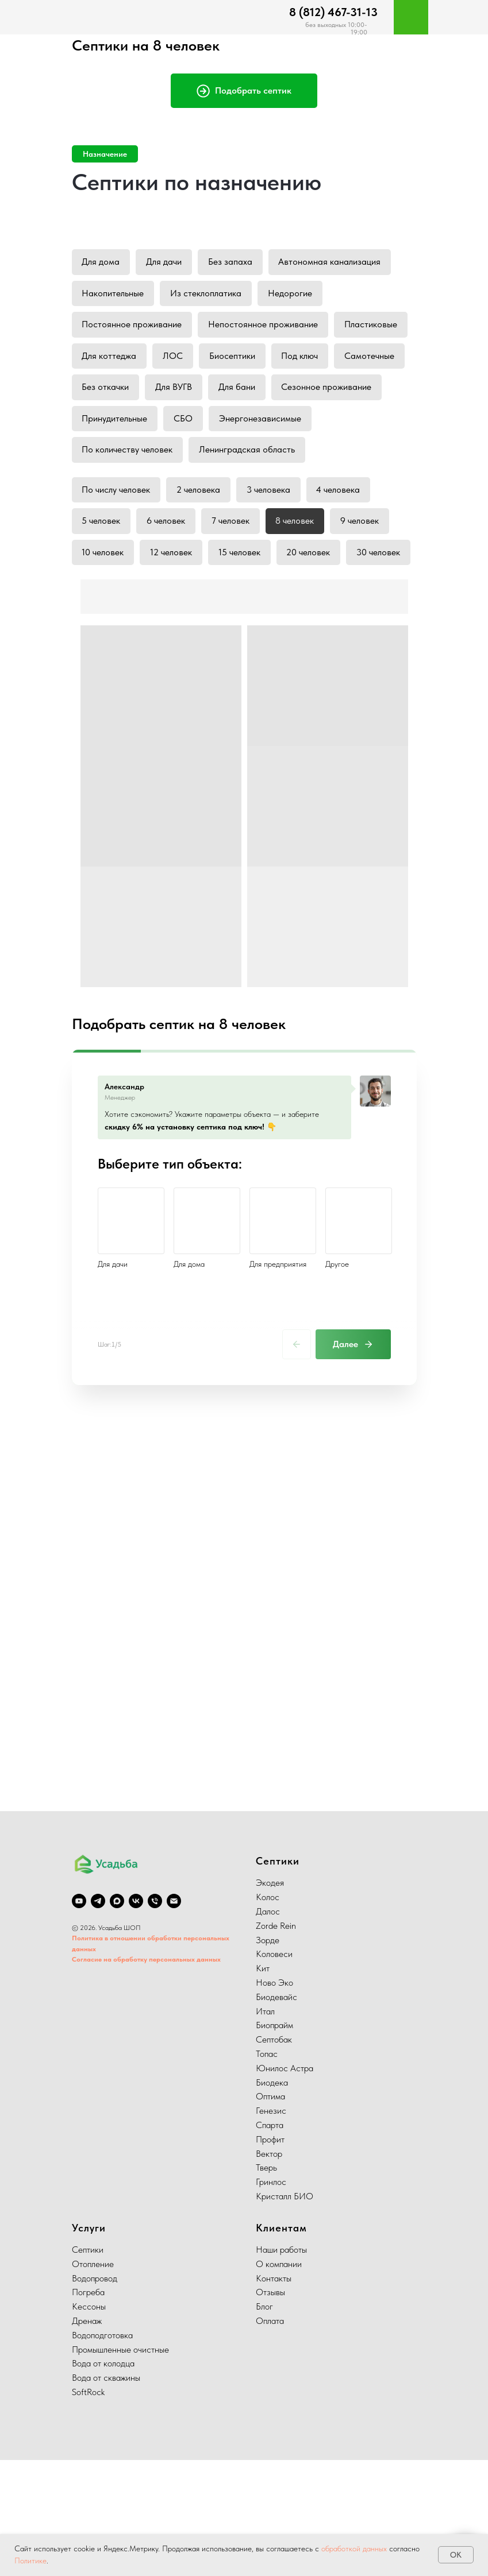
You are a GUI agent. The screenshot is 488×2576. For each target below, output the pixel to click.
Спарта (269, 2241)
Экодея (270, 1999)
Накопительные (114, 294)
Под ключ (101, 393)
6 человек (168, 564)
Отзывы (270, 2408)
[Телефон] (155, 2017)
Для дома (102, 262)
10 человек (104, 596)
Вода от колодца (103, 2479)
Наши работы (281, 2366)
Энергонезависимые (124, 457)
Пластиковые (109, 360)
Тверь (266, 2284)
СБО (367, 425)
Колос (267, 2013)
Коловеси (274, 2070)
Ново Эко (274, 2099)
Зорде (267, 2056)
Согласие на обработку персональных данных (146, 2076)
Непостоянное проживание (265, 327)
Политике (30, 2560)
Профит (270, 2255)
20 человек (313, 596)
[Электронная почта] (174, 2017)
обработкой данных (354, 2548)
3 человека (272, 532)
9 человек (366, 564)
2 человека (200, 532)
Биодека (272, 2198)
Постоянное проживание (133, 327)
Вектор (269, 2269)
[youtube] (79, 2017)
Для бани (101, 425)
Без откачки (248, 393)
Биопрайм (274, 2141)
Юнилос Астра (284, 2184)
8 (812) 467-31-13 (333, 12)
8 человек (299, 564)
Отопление (93, 2379)
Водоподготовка (102, 2451)
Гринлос (271, 2298)
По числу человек (117, 532)
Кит (263, 2084)
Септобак (274, 2155)
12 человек (173, 596)
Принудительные (298, 425)
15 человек (243, 596)
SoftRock (88, 2508)
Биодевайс (276, 2112)
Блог (264, 2423)
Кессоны (89, 2423)
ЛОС (255, 360)
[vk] (136, 2017)
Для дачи (166, 262)
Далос (268, 2027)
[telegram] (98, 2017)
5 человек (102, 564)
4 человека (343, 532)
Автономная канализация (334, 262)
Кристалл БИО (284, 2312)
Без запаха (234, 262)
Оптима (270, 2212)
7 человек (234, 564)
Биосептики (316, 360)
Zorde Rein (276, 2041)
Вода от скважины (106, 2494)
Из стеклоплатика (208, 294)
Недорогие (293, 294)
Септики (87, 2366)
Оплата (270, 2437)
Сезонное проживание (192, 425)
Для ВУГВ (317, 393)
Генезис (271, 2227)
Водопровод (94, 2394)
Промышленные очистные (120, 2465)
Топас (267, 2170)
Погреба (88, 2408)
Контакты (273, 2394)
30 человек (104, 629)
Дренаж (87, 2437)
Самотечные (172, 393)
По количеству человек (238, 457)
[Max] (117, 2017)
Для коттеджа (190, 360)
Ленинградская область (131, 490)
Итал (265, 2127)
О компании (279, 2379)
